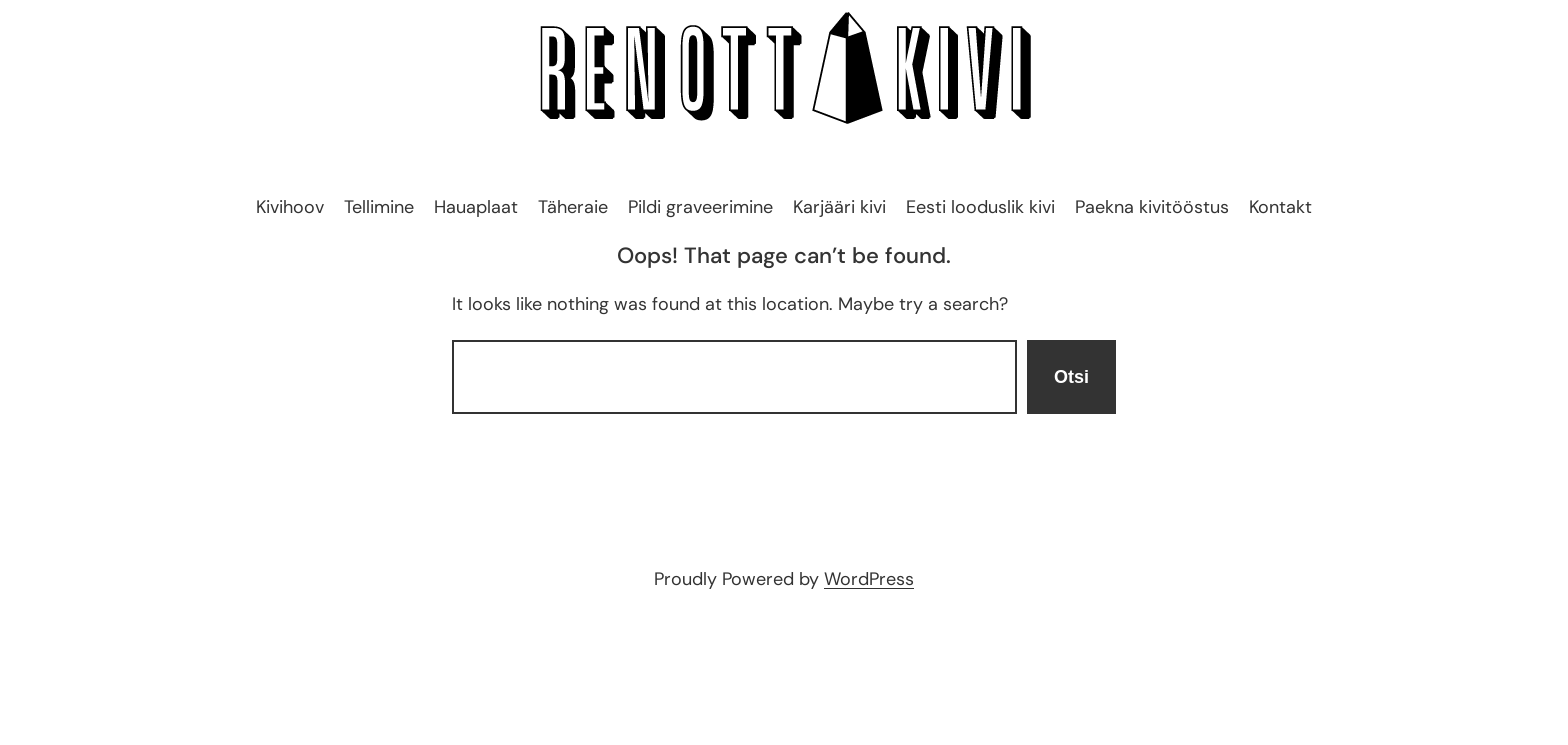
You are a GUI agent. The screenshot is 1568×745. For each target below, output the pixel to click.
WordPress (869, 579)
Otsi (1071, 377)
